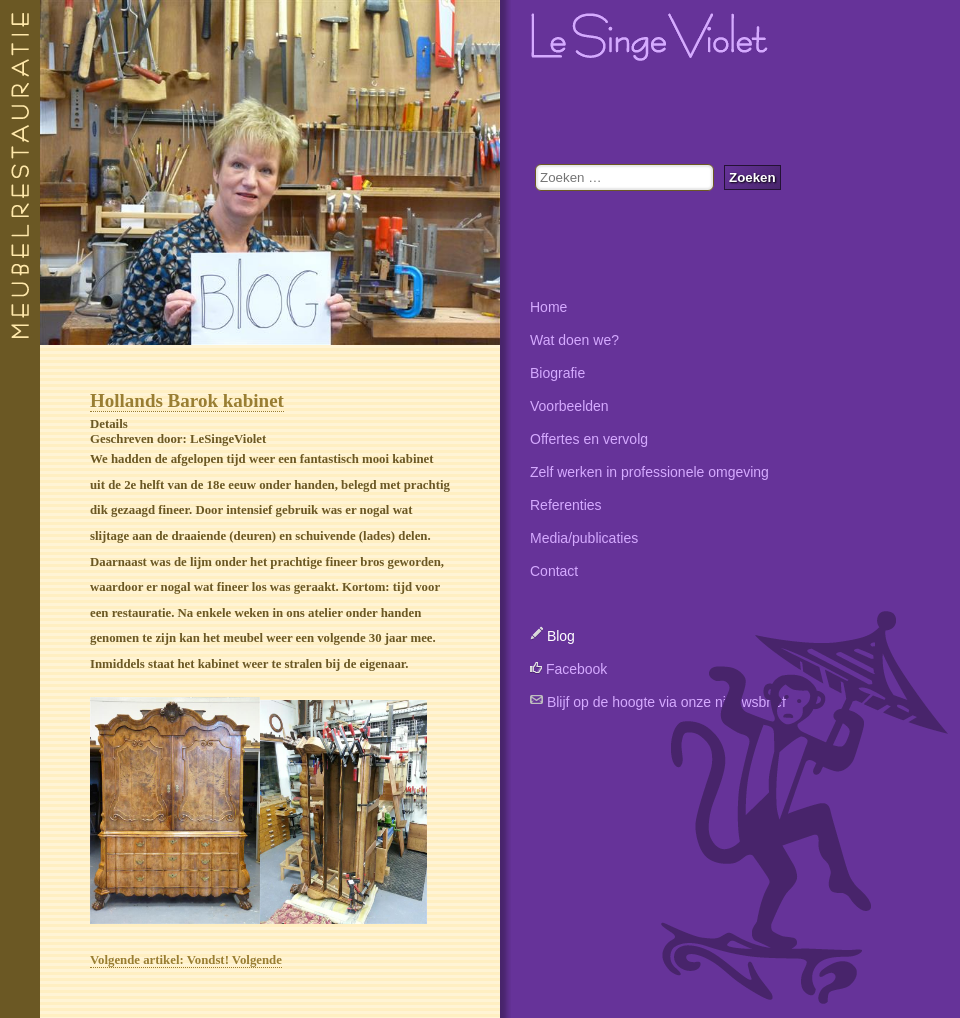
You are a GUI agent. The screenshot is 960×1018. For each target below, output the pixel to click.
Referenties (566, 505)
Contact (554, 571)
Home (548, 307)
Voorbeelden (569, 406)
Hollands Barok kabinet (187, 400)
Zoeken (752, 177)
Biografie (557, 373)
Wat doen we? (574, 340)
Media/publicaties (584, 538)
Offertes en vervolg (589, 439)
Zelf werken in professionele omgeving (649, 472)
